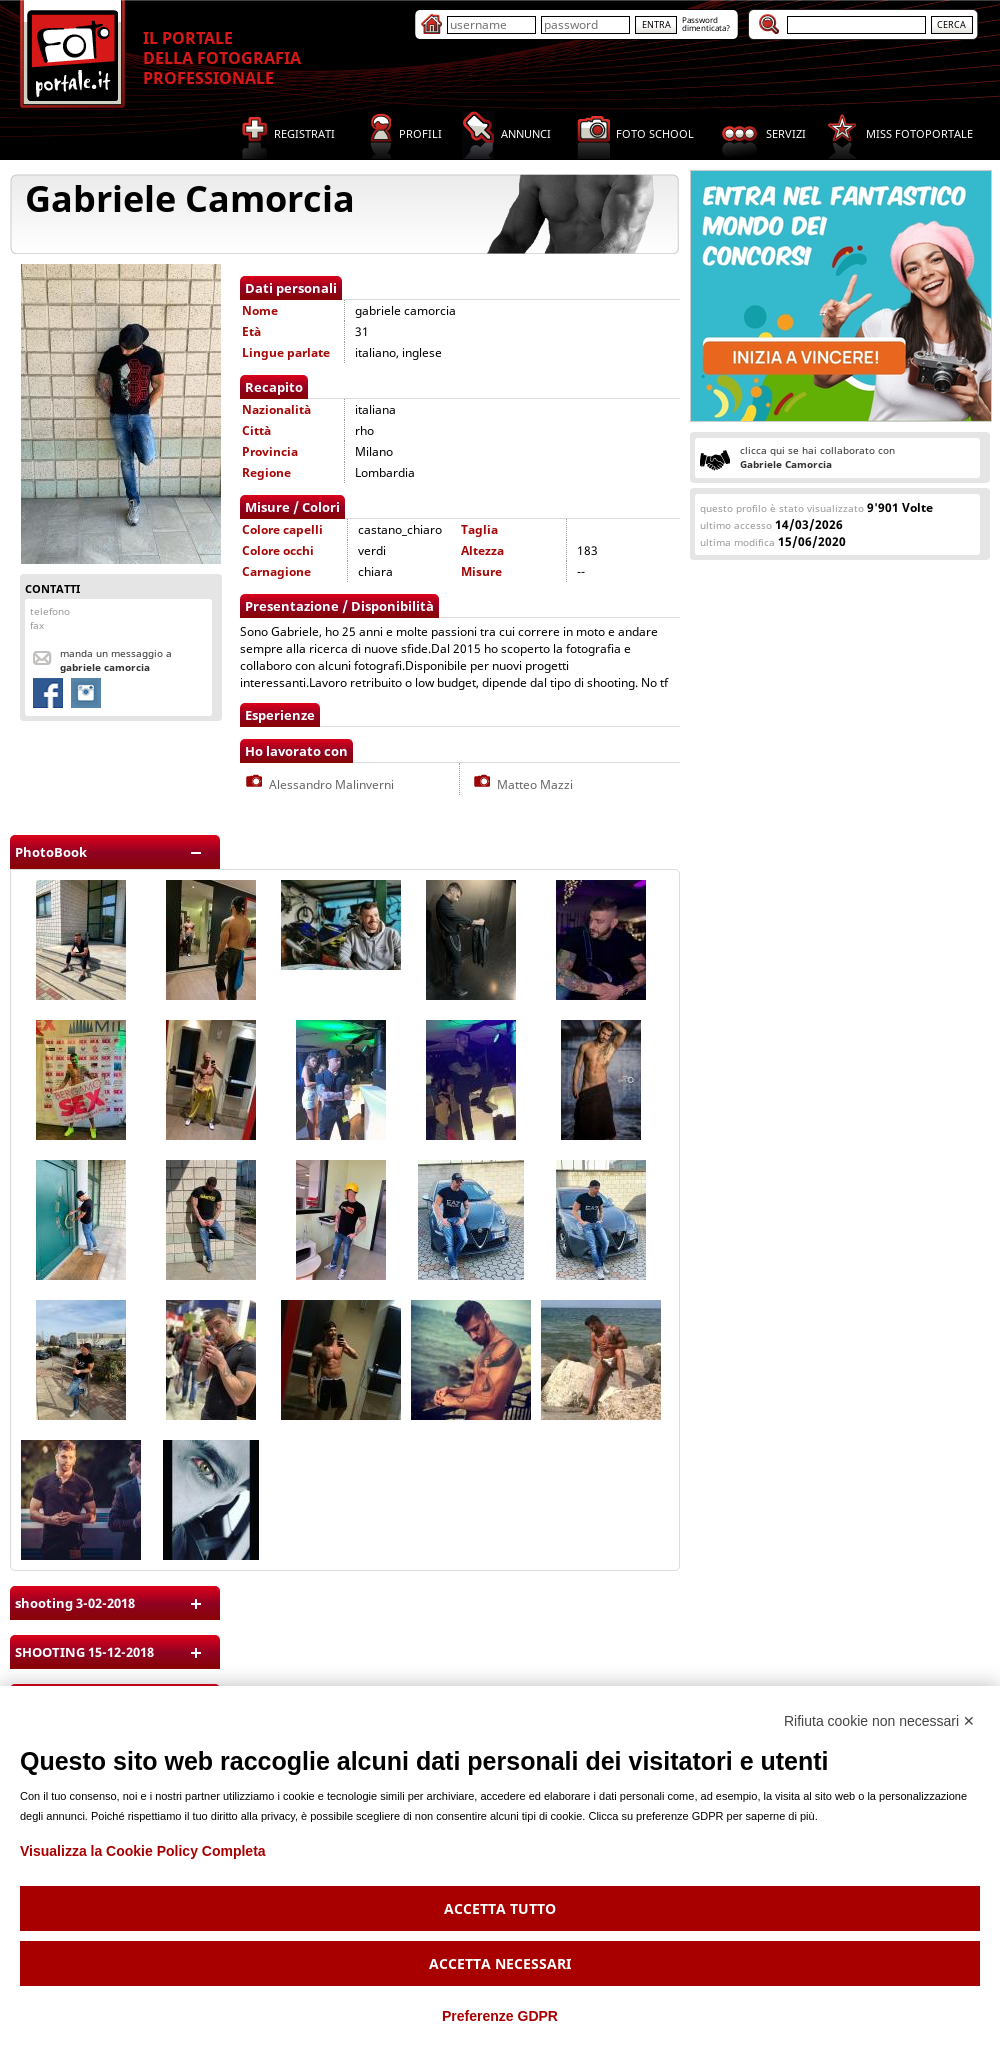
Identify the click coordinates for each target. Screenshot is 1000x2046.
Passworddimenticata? (706, 23)
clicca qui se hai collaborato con (817, 457)
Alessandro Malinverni (318, 784)
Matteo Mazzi (521, 784)
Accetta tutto (500, 1908)
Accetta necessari (500, 1963)
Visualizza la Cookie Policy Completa (143, 1851)
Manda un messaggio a (116, 660)
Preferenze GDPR (500, 2016)
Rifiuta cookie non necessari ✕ (879, 1721)
